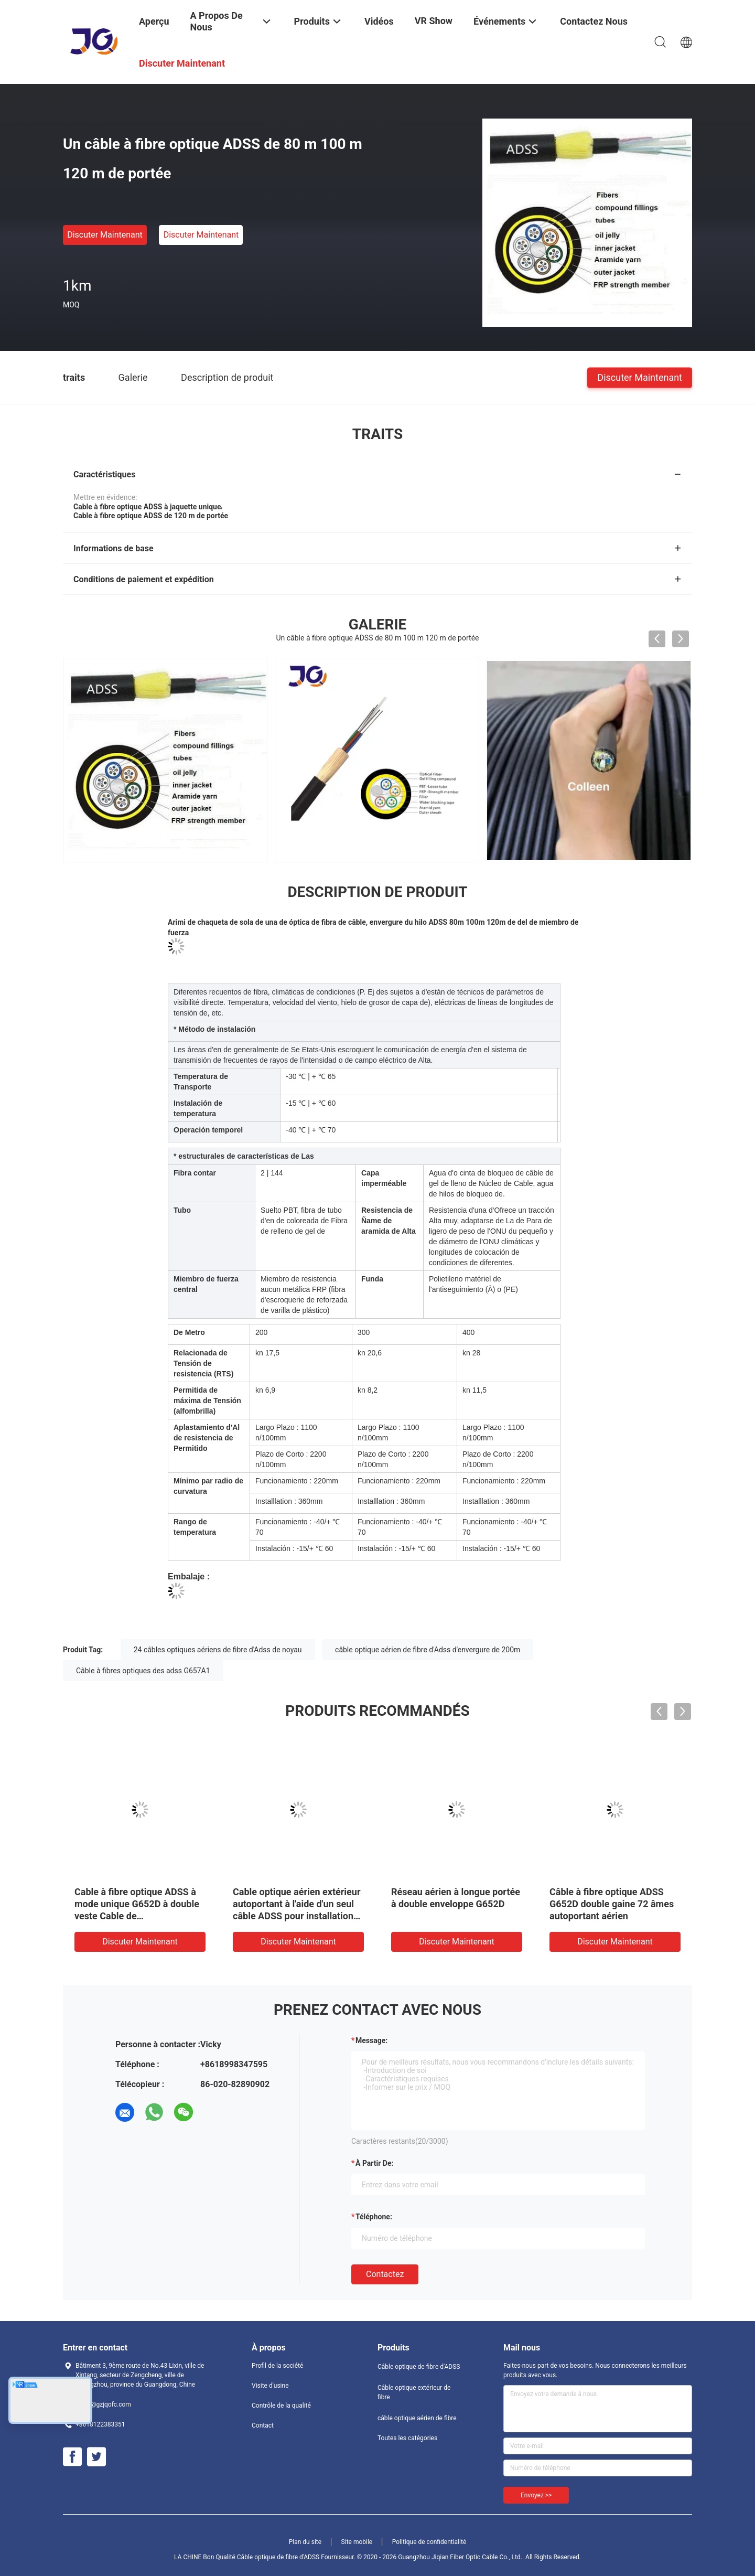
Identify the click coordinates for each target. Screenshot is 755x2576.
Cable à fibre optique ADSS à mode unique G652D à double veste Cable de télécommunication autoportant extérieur (136, 1916)
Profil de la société (277, 2365)
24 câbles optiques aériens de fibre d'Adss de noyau (218, 1649)
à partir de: (374, 2163)
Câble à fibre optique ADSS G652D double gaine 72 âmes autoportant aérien (611, 1903)
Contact (263, 2425)
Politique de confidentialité (429, 2542)
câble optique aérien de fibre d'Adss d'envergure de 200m (427, 1649)
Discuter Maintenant (105, 235)
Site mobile (357, 2542)
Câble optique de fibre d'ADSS (419, 2366)
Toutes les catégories (407, 2438)
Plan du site (305, 2542)
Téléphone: (373, 2216)
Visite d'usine (270, 2385)
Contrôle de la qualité (281, 2405)
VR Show (433, 20)
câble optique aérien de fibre (417, 2418)
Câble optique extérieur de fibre (414, 2392)
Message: (371, 2040)
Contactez (385, 2274)
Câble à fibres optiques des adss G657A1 (143, 1670)
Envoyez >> (536, 2495)
